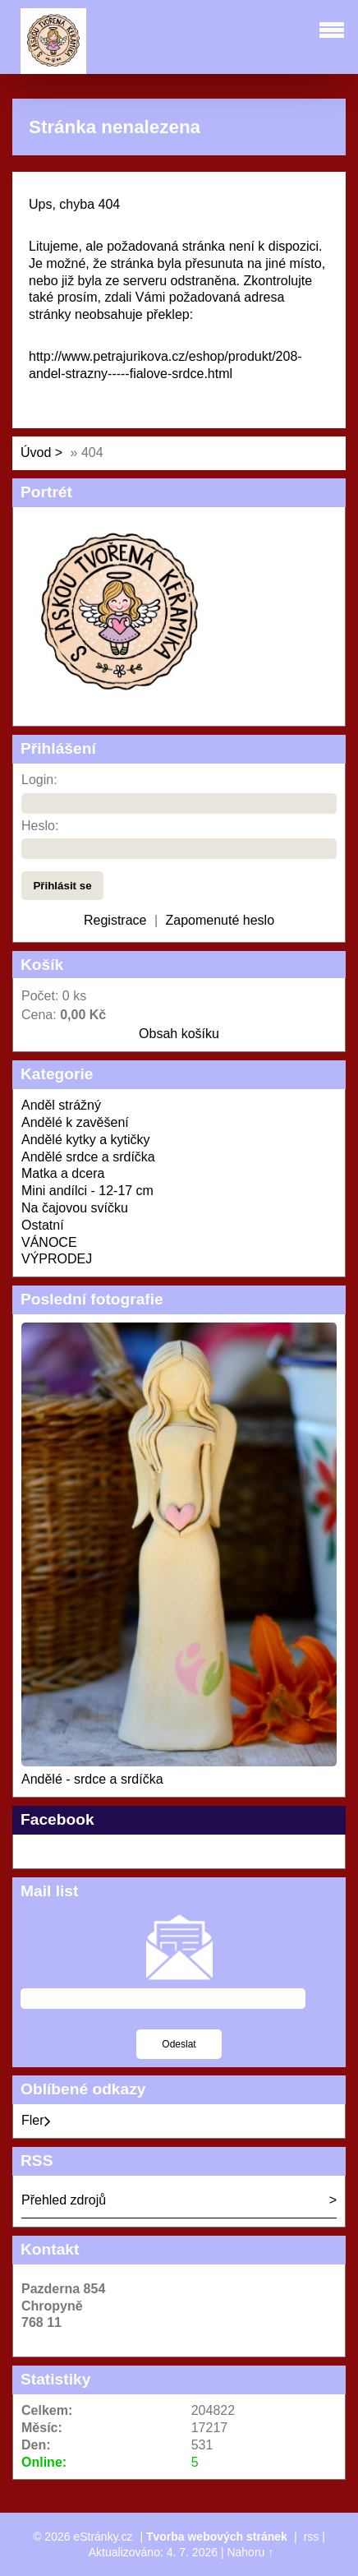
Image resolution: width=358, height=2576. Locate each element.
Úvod (36, 452)
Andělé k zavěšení (75, 1122)
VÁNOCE (49, 1242)
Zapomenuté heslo (220, 920)
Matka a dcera (62, 1173)
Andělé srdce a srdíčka (88, 1157)
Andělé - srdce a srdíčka (92, 1779)
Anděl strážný (61, 1105)
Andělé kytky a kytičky (85, 1140)
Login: (39, 780)
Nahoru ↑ (250, 2552)
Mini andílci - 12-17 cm (87, 1191)
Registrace (115, 920)
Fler (36, 2120)
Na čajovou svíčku (74, 1208)
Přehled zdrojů (63, 2200)
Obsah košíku (179, 1034)
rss (311, 2536)
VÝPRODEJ (56, 1259)
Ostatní (42, 1225)
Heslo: (39, 826)
